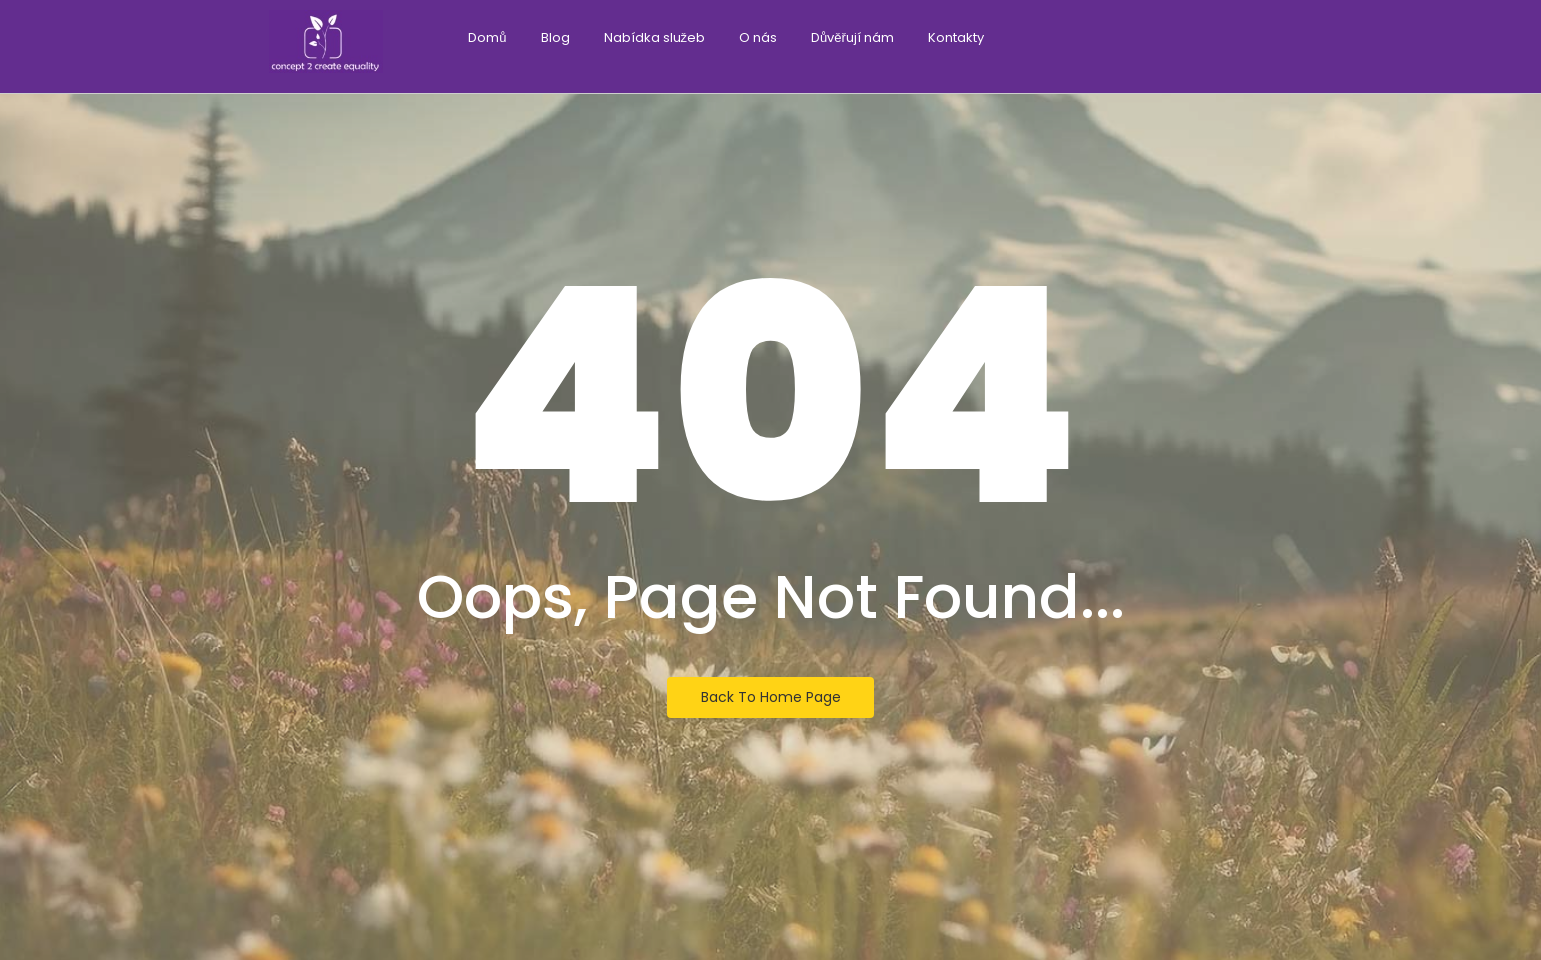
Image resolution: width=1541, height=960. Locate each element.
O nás (758, 37)
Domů (487, 37)
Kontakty (956, 37)
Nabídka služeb (655, 37)
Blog (555, 37)
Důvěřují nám (852, 37)
